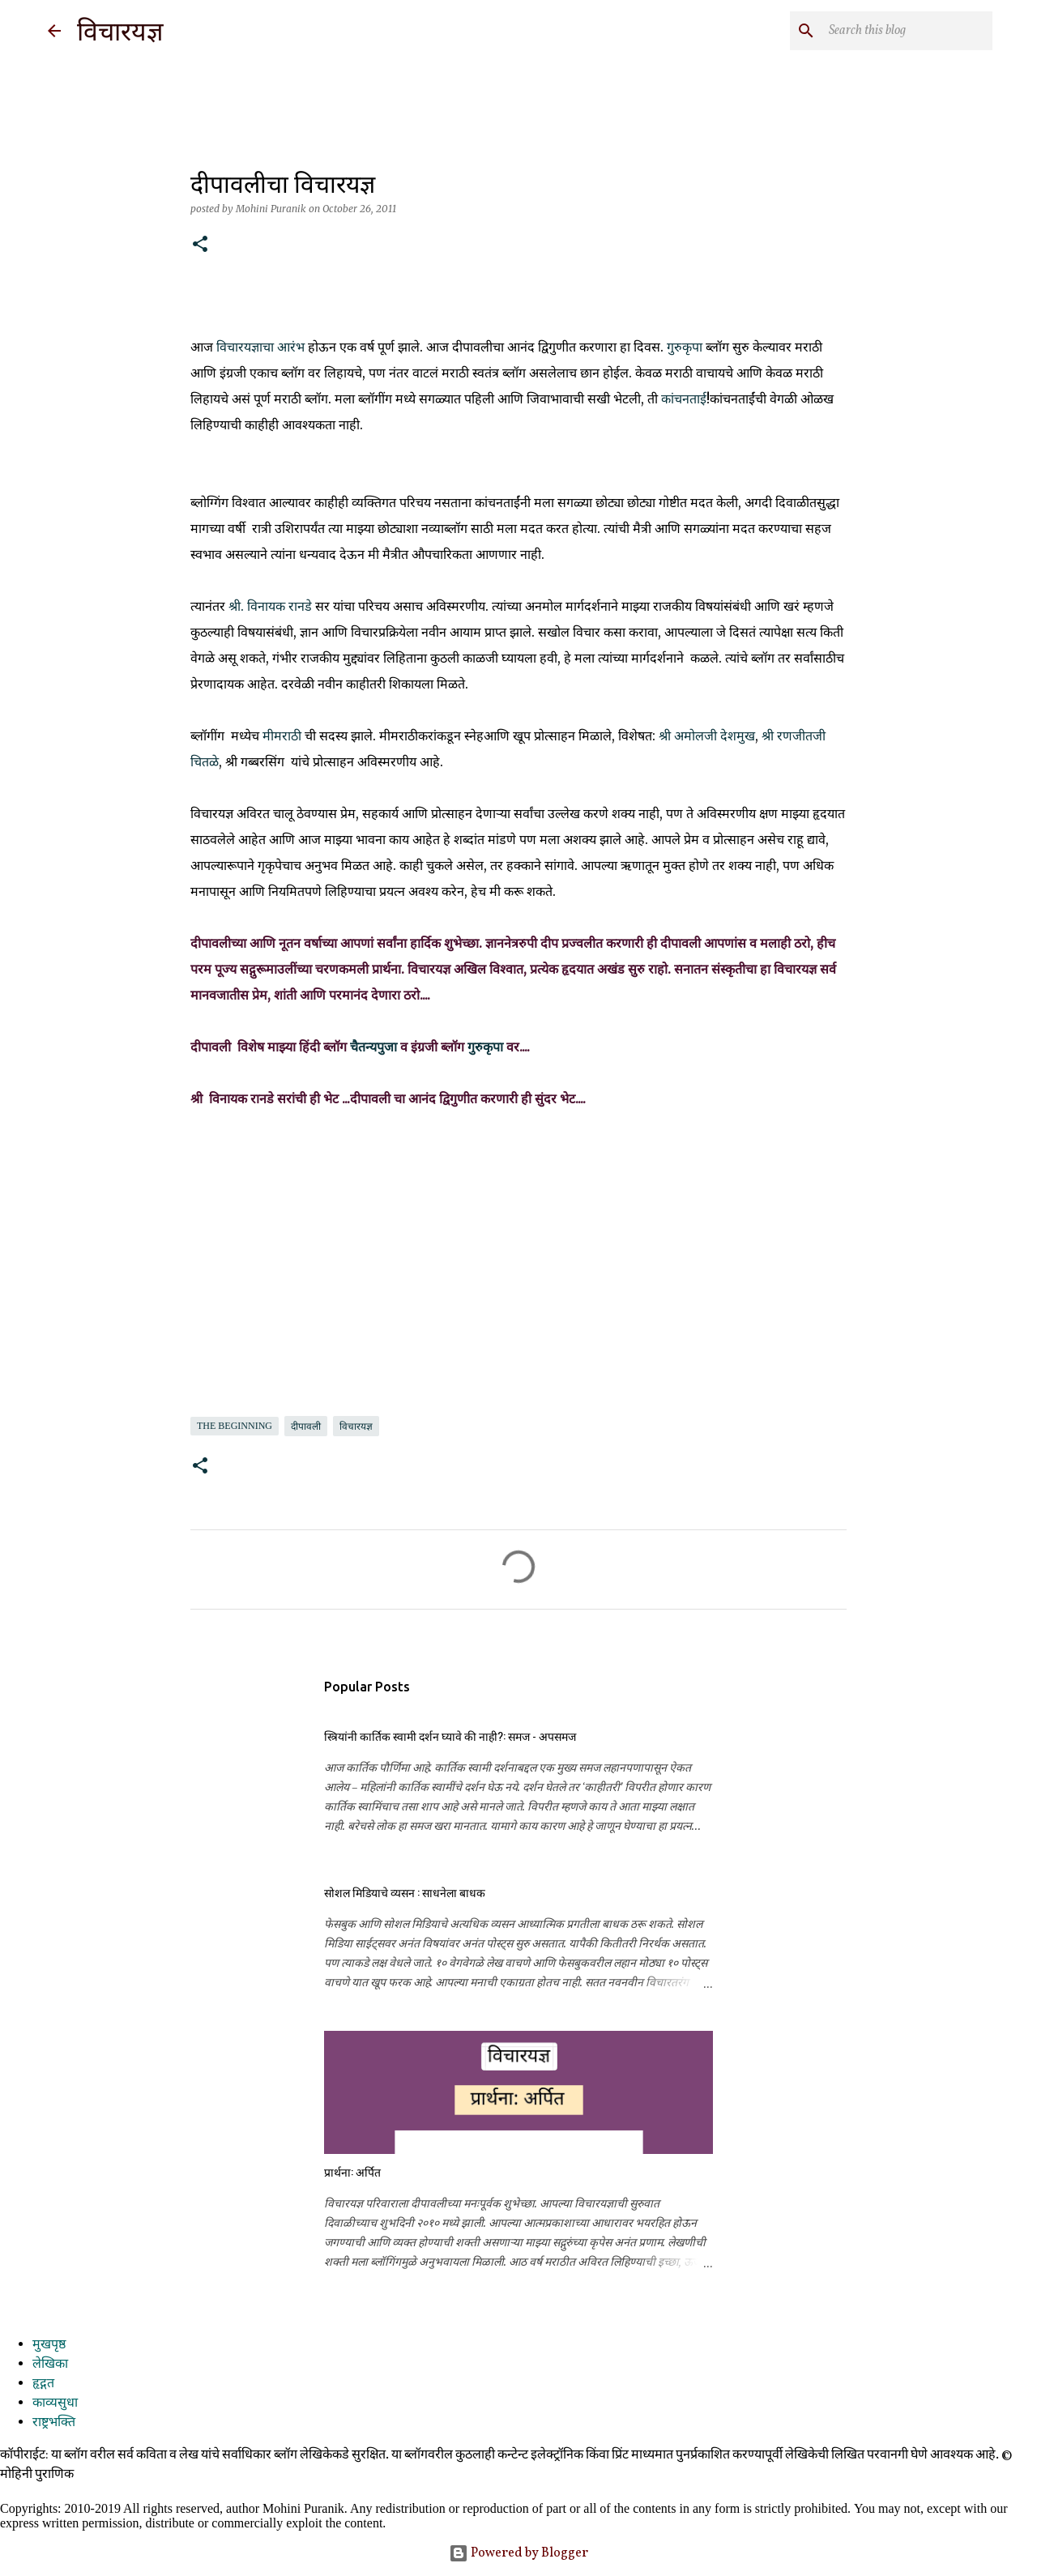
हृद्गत (43, 2384)
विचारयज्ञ (120, 31)
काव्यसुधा (55, 2403)
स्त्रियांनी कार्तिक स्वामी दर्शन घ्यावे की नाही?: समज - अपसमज (450, 1735)
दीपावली (306, 1426)
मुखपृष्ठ (49, 2345)
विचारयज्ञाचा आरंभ (260, 347)
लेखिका (50, 2364)
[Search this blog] (907, 30)
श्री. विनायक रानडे (270, 606)
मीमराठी (281, 735)
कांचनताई (683, 398)
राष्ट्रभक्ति (53, 2423)
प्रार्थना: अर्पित (352, 2171)
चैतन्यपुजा (373, 1047)
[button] (200, 245)
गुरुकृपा (684, 347)
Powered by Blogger (518, 2553)
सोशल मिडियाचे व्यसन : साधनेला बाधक (404, 1891)
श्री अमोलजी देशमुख (707, 735)
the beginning (234, 1425)
